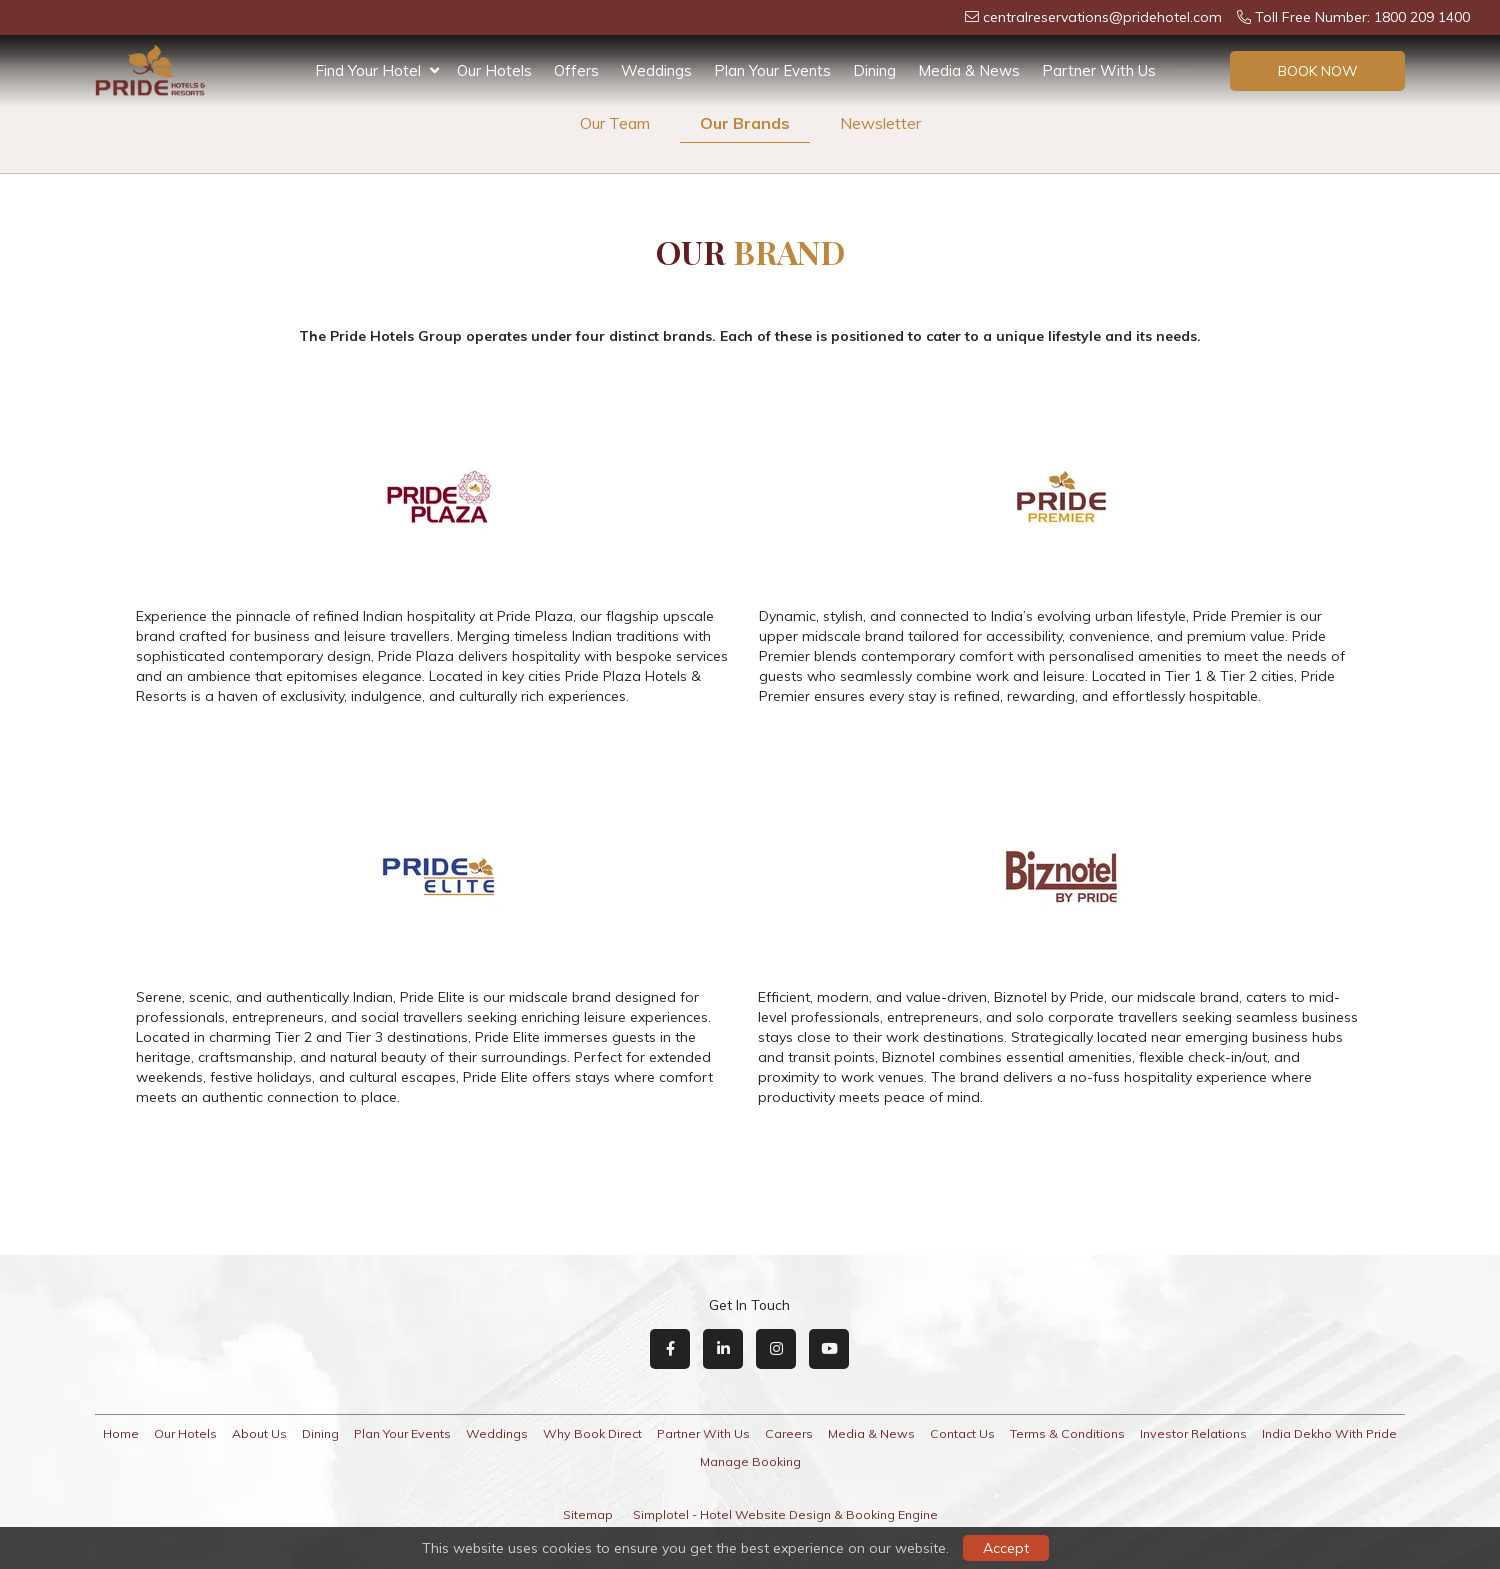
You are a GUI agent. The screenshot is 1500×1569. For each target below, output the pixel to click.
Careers (789, 1433)
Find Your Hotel (377, 71)
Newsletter (880, 123)
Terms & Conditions (1067, 1433)
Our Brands (745, 123)
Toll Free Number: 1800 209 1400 (1353, 17)
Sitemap (588, 1514)
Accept (1006, 1548)
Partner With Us (1099, 70)
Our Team (615, 123)
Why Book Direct (592, 1433)
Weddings (656, 70)
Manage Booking (750, 1461)
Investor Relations (1193, 1433)
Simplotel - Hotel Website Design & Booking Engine (785, 1514)
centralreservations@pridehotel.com (1093, 17)
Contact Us (962, 1433)
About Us (259, 1433)
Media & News (969, 70)
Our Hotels (494, 70)
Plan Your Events (772, 70)
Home (121, 1433)
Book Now (1318, 71)
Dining (874, 70)
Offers (576, 70)
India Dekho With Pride (1329, 1433)
